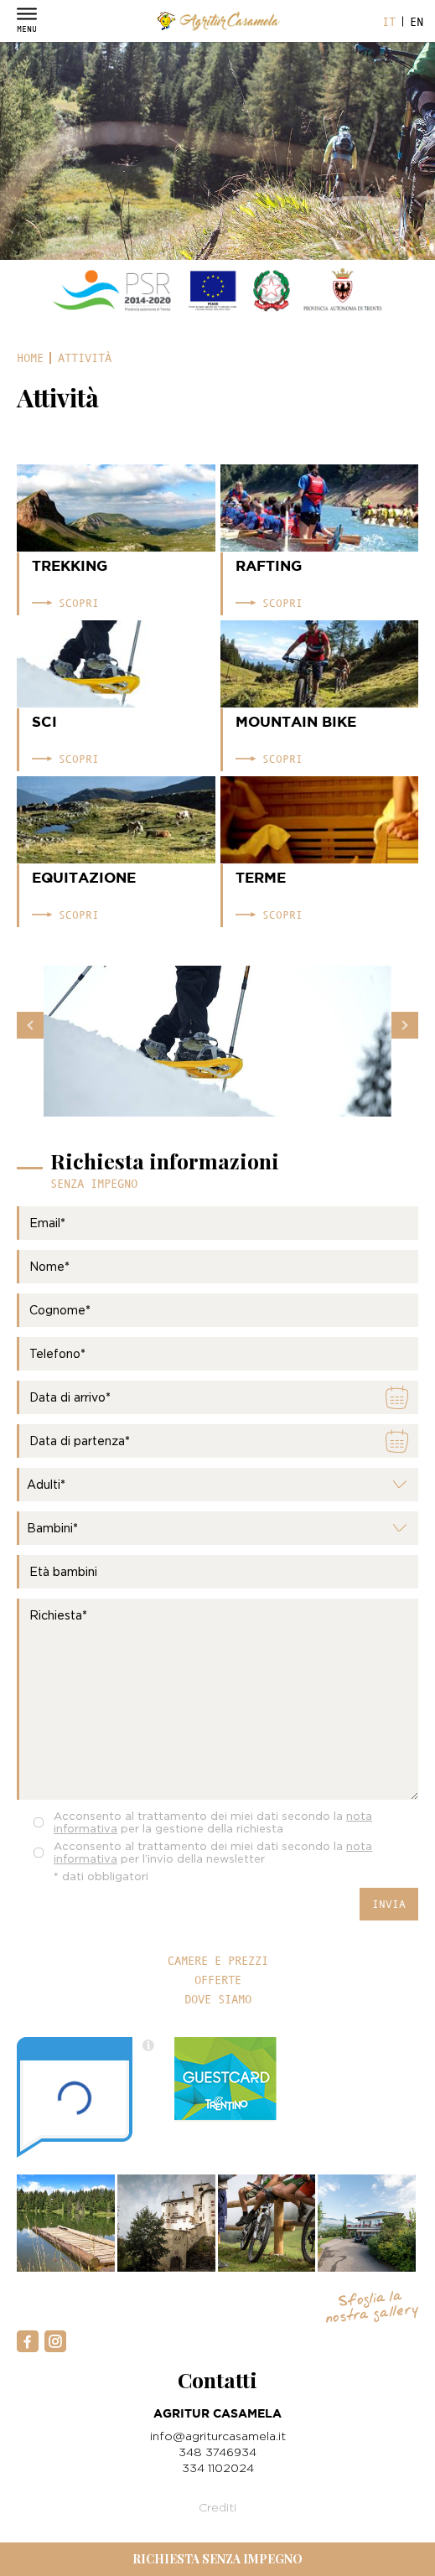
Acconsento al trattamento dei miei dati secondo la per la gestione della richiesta (213, 1822)
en (416, 22)
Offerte (217, 1980)
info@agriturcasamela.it (218, 2435)
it (389, 22)
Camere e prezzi (218, 1960)
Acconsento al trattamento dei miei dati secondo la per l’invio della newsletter (213, 1852)
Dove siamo (217, 1999)
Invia (389, 1904)
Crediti (217, 2507)
